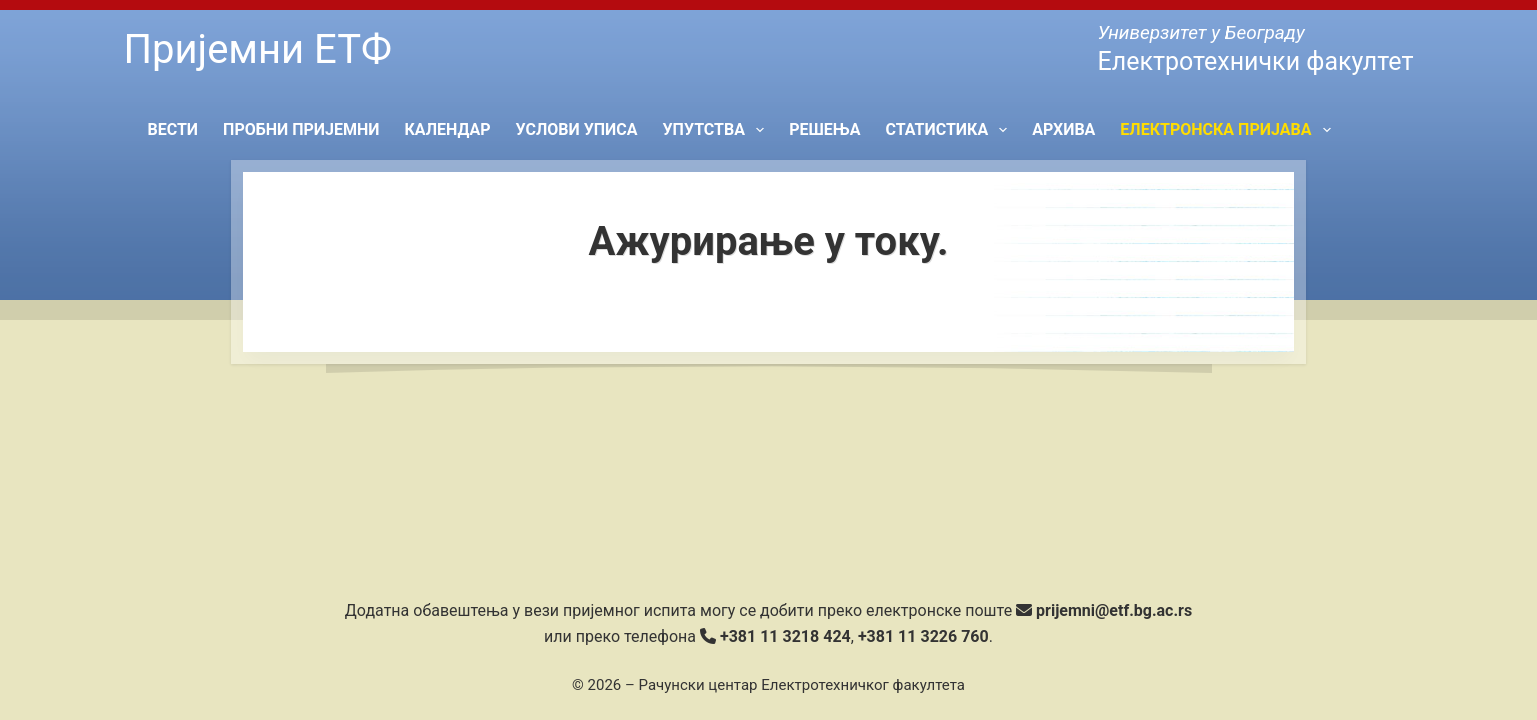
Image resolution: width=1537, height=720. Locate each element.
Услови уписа (577, 129)
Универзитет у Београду (1200, 32)
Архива (1063, 129)
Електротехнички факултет (1255, 61)
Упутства (718, 130)
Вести (173, 129)
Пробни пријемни (301, 129)
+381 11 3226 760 (923, 636)
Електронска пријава (1229, 130)
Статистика (950, 130)
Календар (447, 129)
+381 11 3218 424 (785, 636)
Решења (824, 129)
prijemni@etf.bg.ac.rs (1114, 610)
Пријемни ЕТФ (258, 49)
